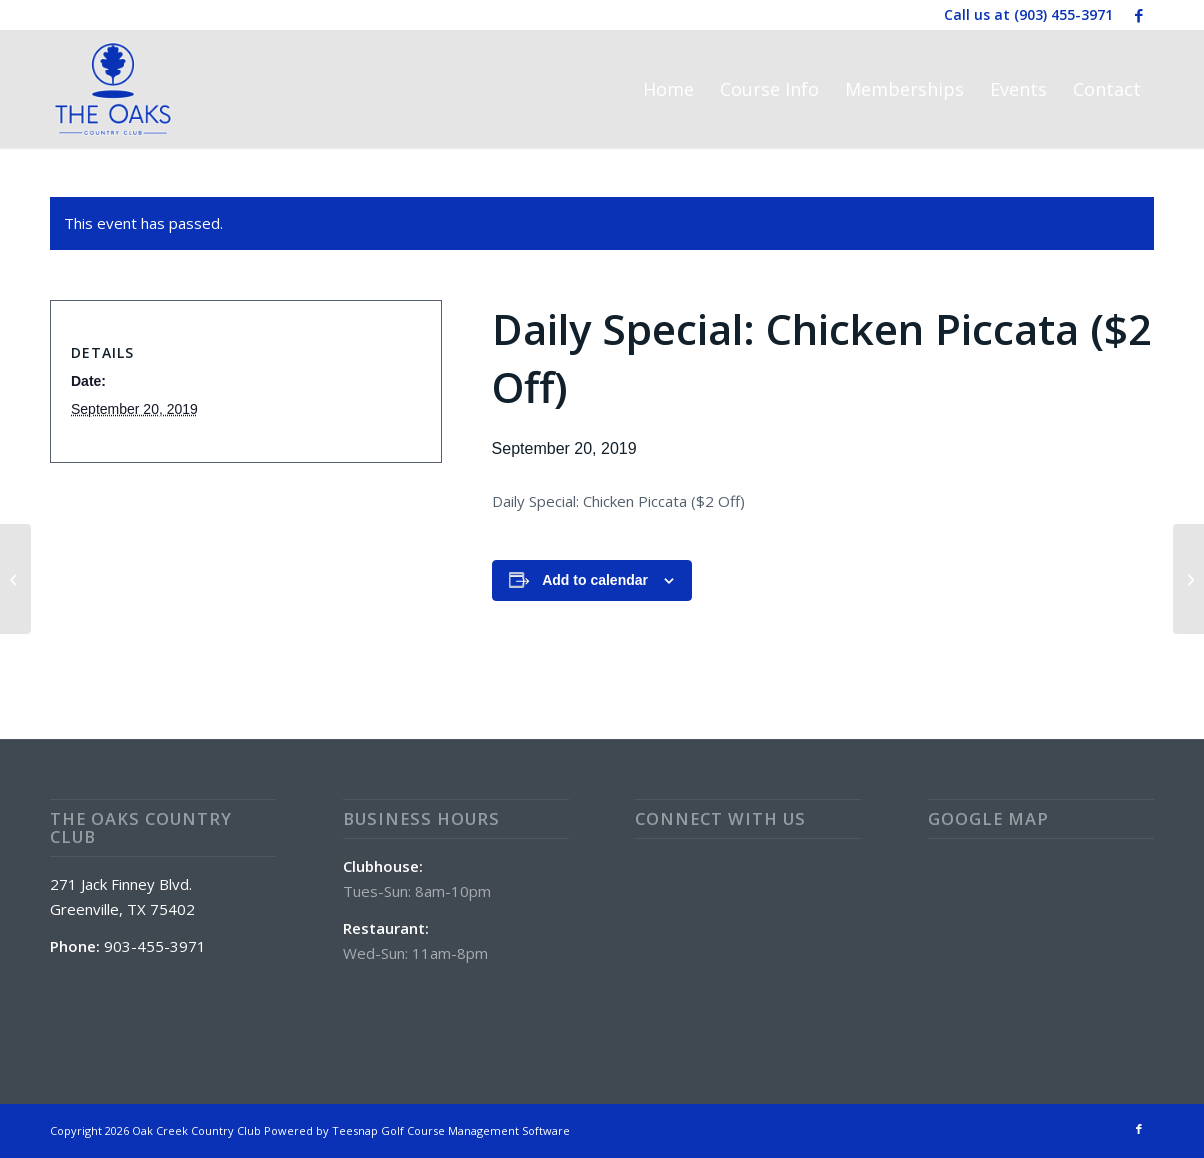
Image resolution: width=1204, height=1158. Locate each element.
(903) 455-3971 (1063, 14)
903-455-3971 (155, 946)
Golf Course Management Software (475, 1130)
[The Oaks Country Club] (113, 89)
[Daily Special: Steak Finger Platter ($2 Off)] (1188, 579)
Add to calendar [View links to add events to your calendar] (595, 580)
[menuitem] (668, 89)
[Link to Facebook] (1139, 15)
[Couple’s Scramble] (15, 579)
